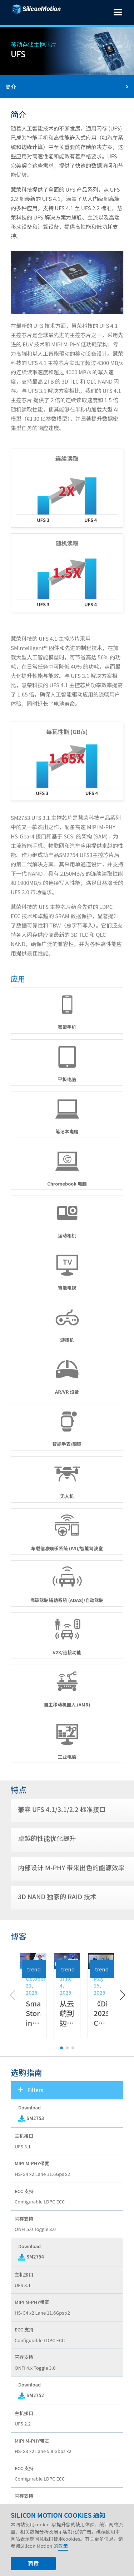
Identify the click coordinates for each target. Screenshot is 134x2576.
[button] (122, 2023)
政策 (63, 2558)
